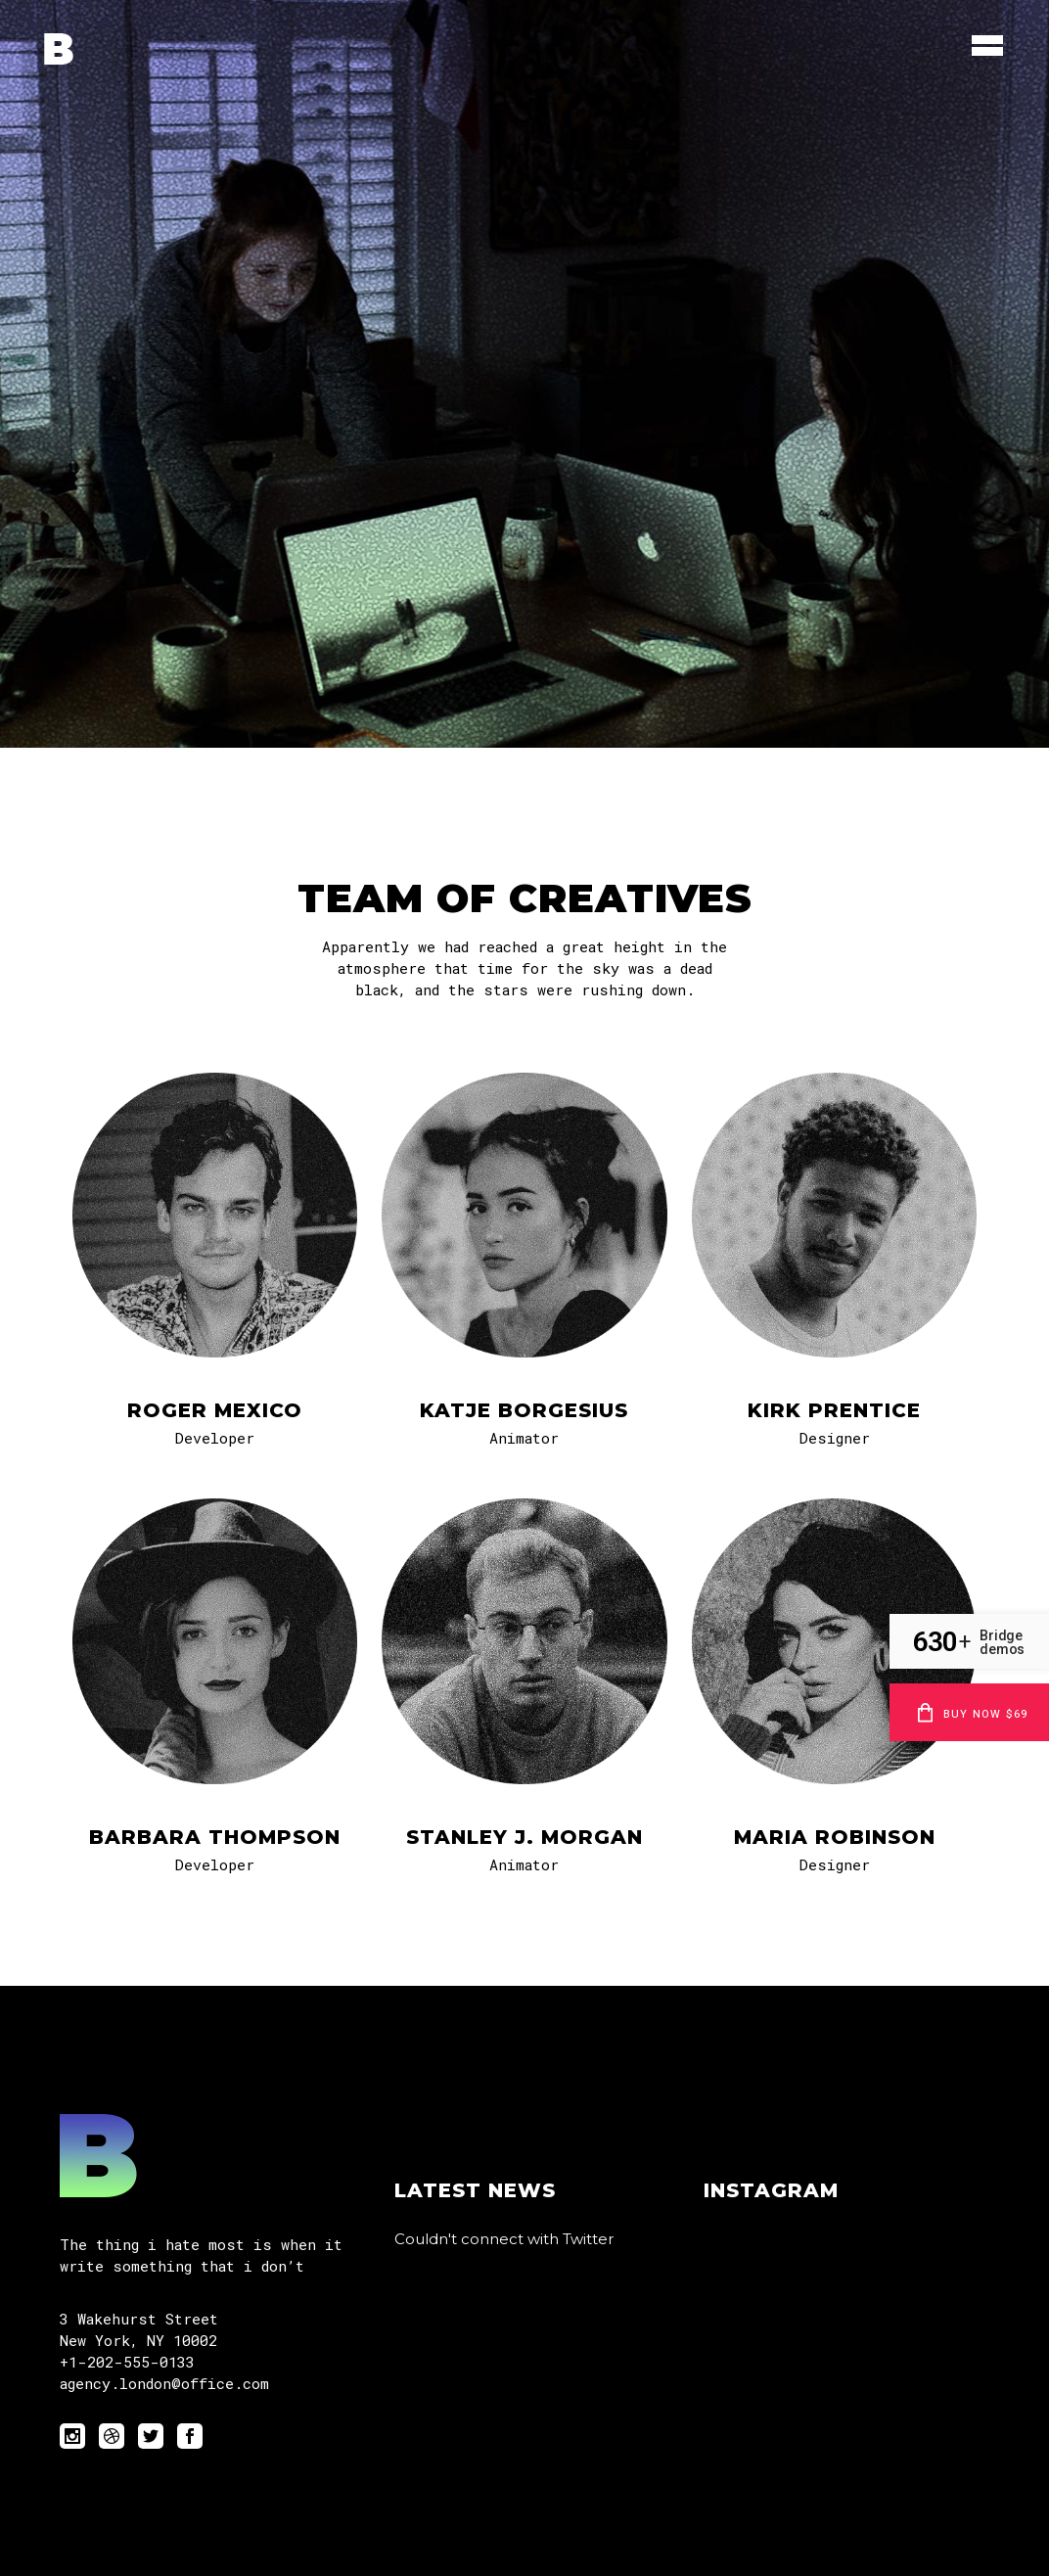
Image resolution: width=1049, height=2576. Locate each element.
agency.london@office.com (164, 2383)
